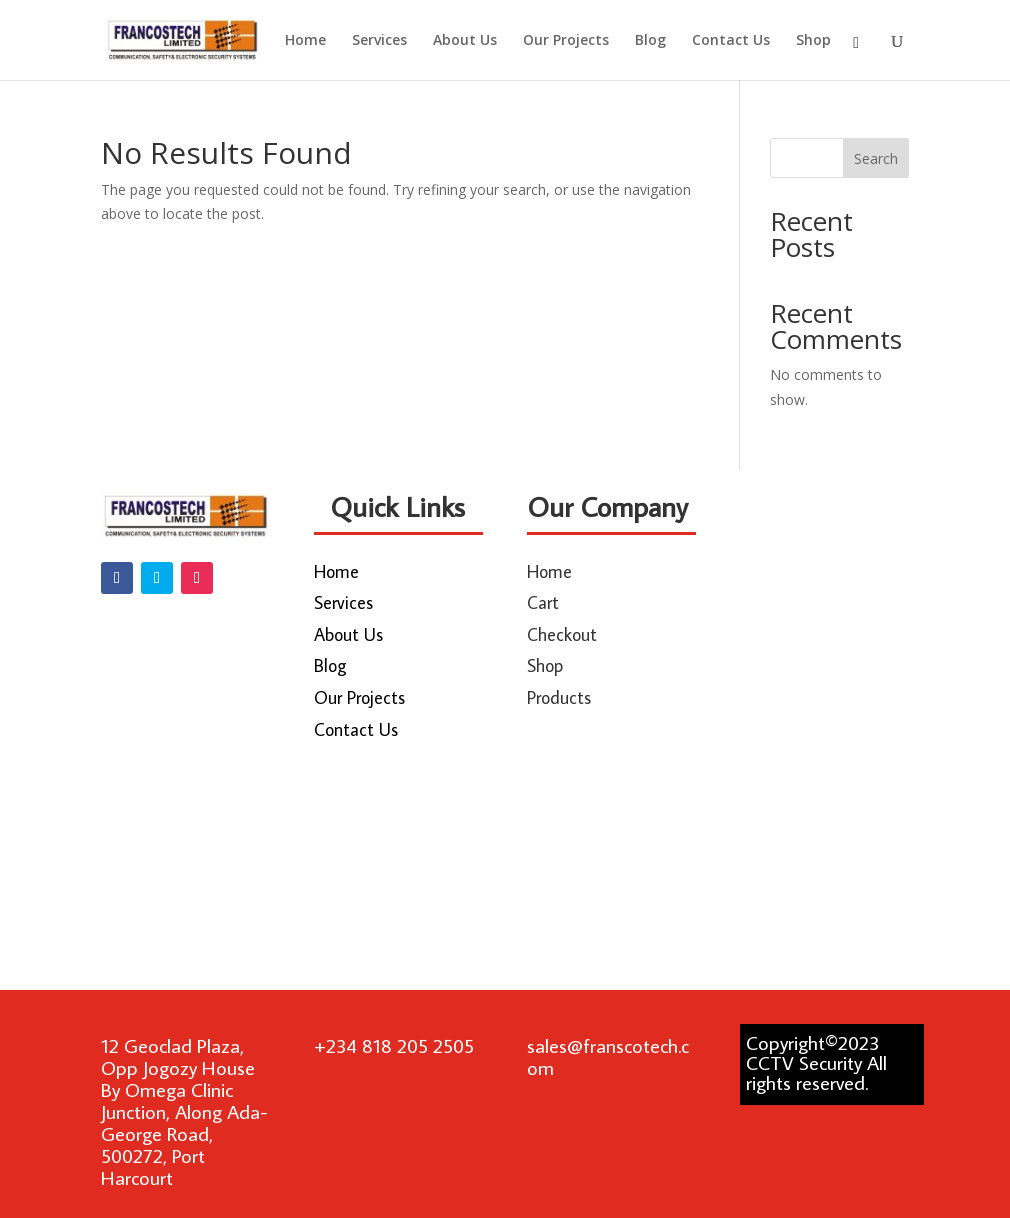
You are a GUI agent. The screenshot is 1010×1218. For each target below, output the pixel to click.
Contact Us (731, 41)
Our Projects (566, 41)
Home (305, 41)
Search (876, 158)
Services (379, 41)
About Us (465, 41)
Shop (813, 41)
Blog (650, 41)
